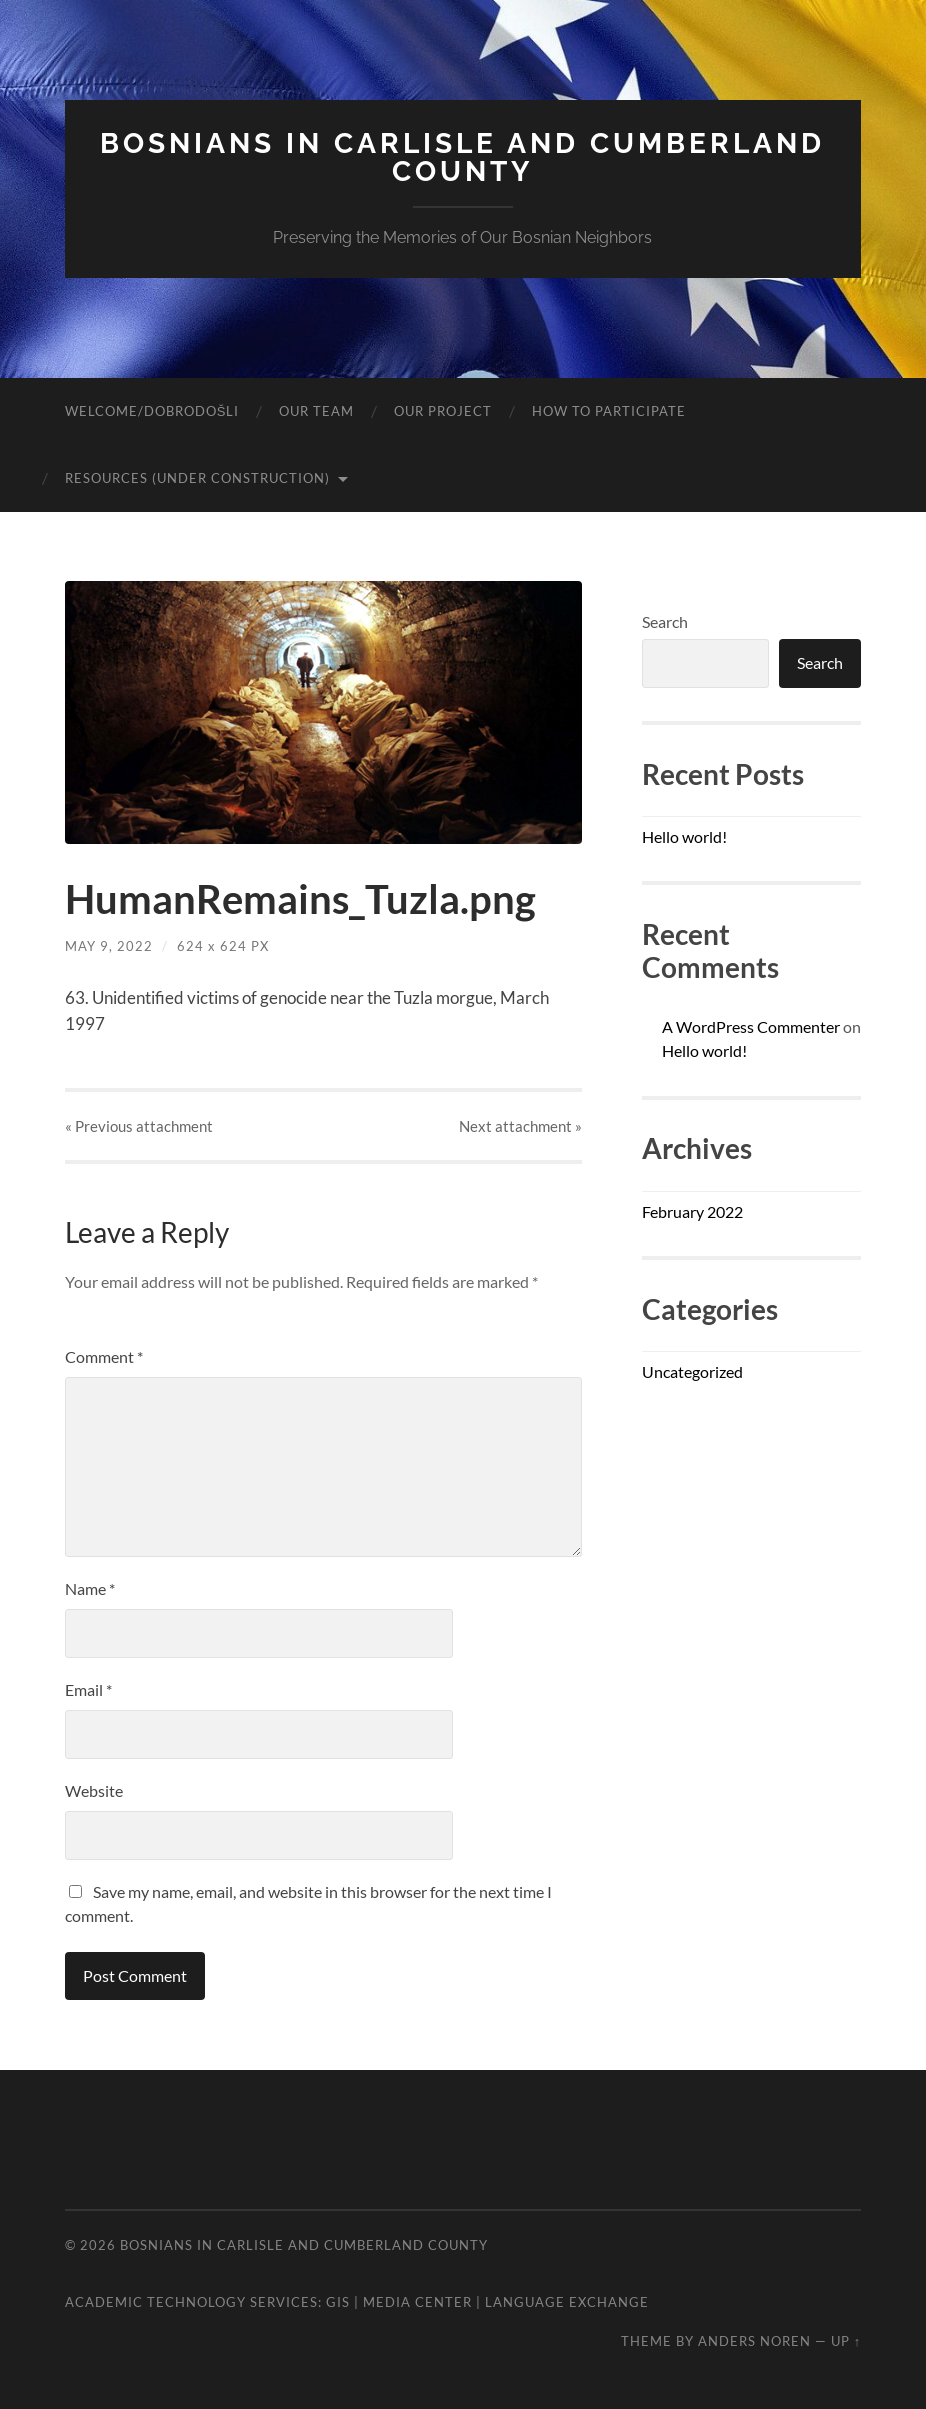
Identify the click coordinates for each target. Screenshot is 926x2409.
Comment (104, 1356)
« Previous (139, 1126)
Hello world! (684, 836)
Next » (520, 1126)
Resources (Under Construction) (197, 478)
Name (90, 1588)
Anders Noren (754, 2341)
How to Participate (609, 411)
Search (665, 621)
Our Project (443, 411)
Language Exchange (567, 2302)
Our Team (316, 411)
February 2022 (692, 1211)
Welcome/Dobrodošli (152, 411)
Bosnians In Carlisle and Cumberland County (462, 157)
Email (88, 1689)
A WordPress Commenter (751, 1026)
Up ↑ (846, 2341)
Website (94, 1790)
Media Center (417, 2302)
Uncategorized (692, 1371)
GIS (338, 2302)
